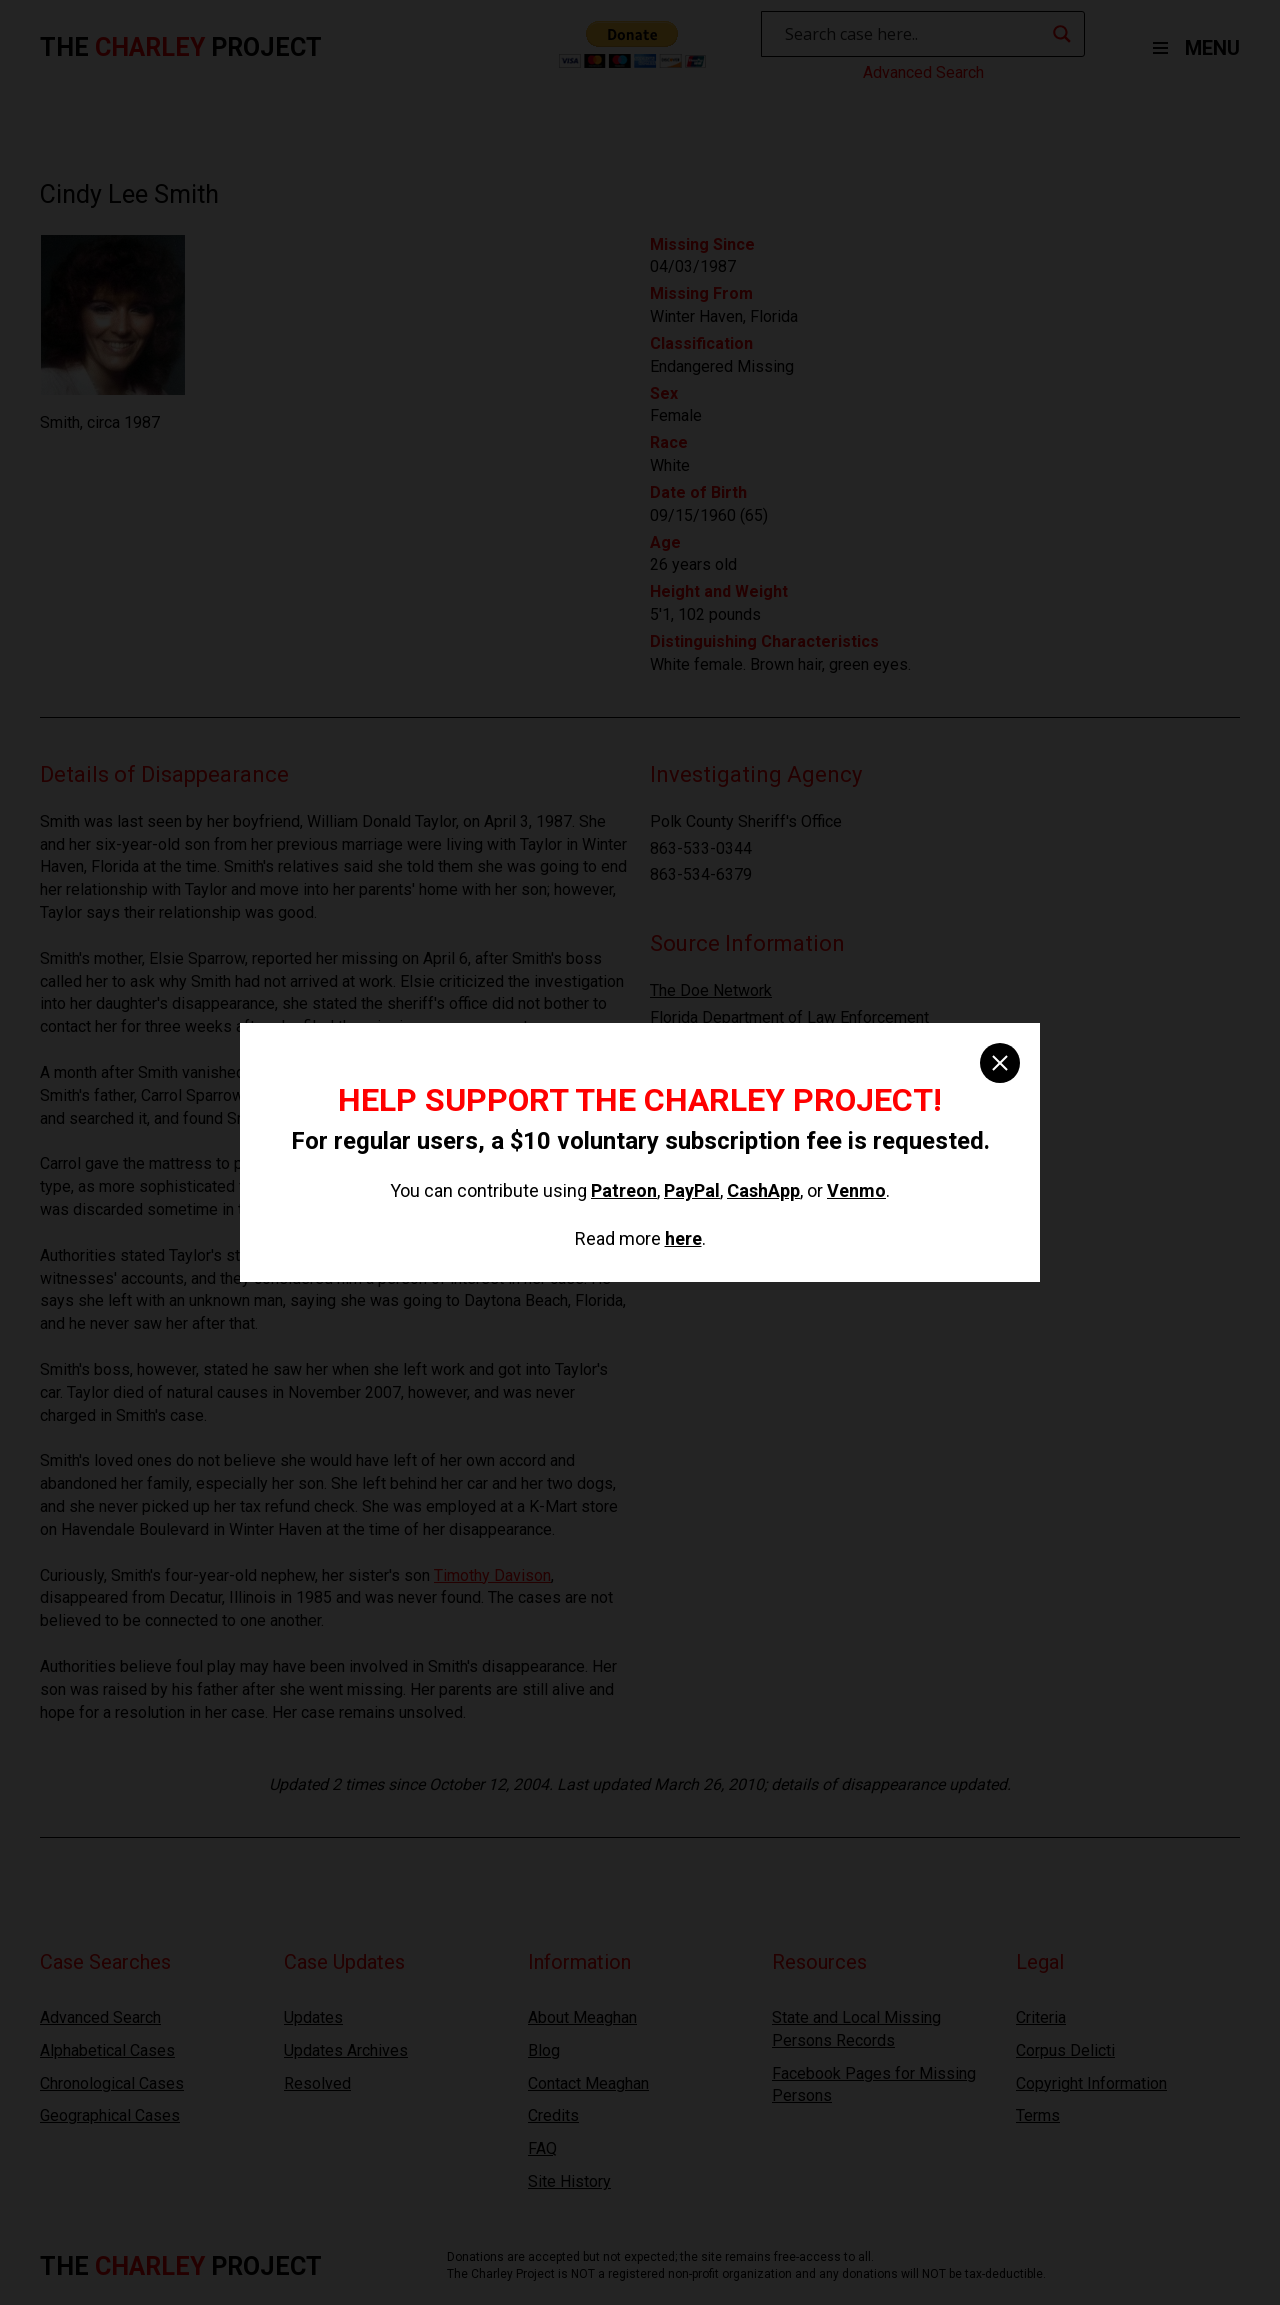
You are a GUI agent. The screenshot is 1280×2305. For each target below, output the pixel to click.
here (683, 1238)
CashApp (763, 1190)
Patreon (624, 1190)
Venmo (856, 1190)
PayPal (692, 1190)
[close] (1000, 1063)
